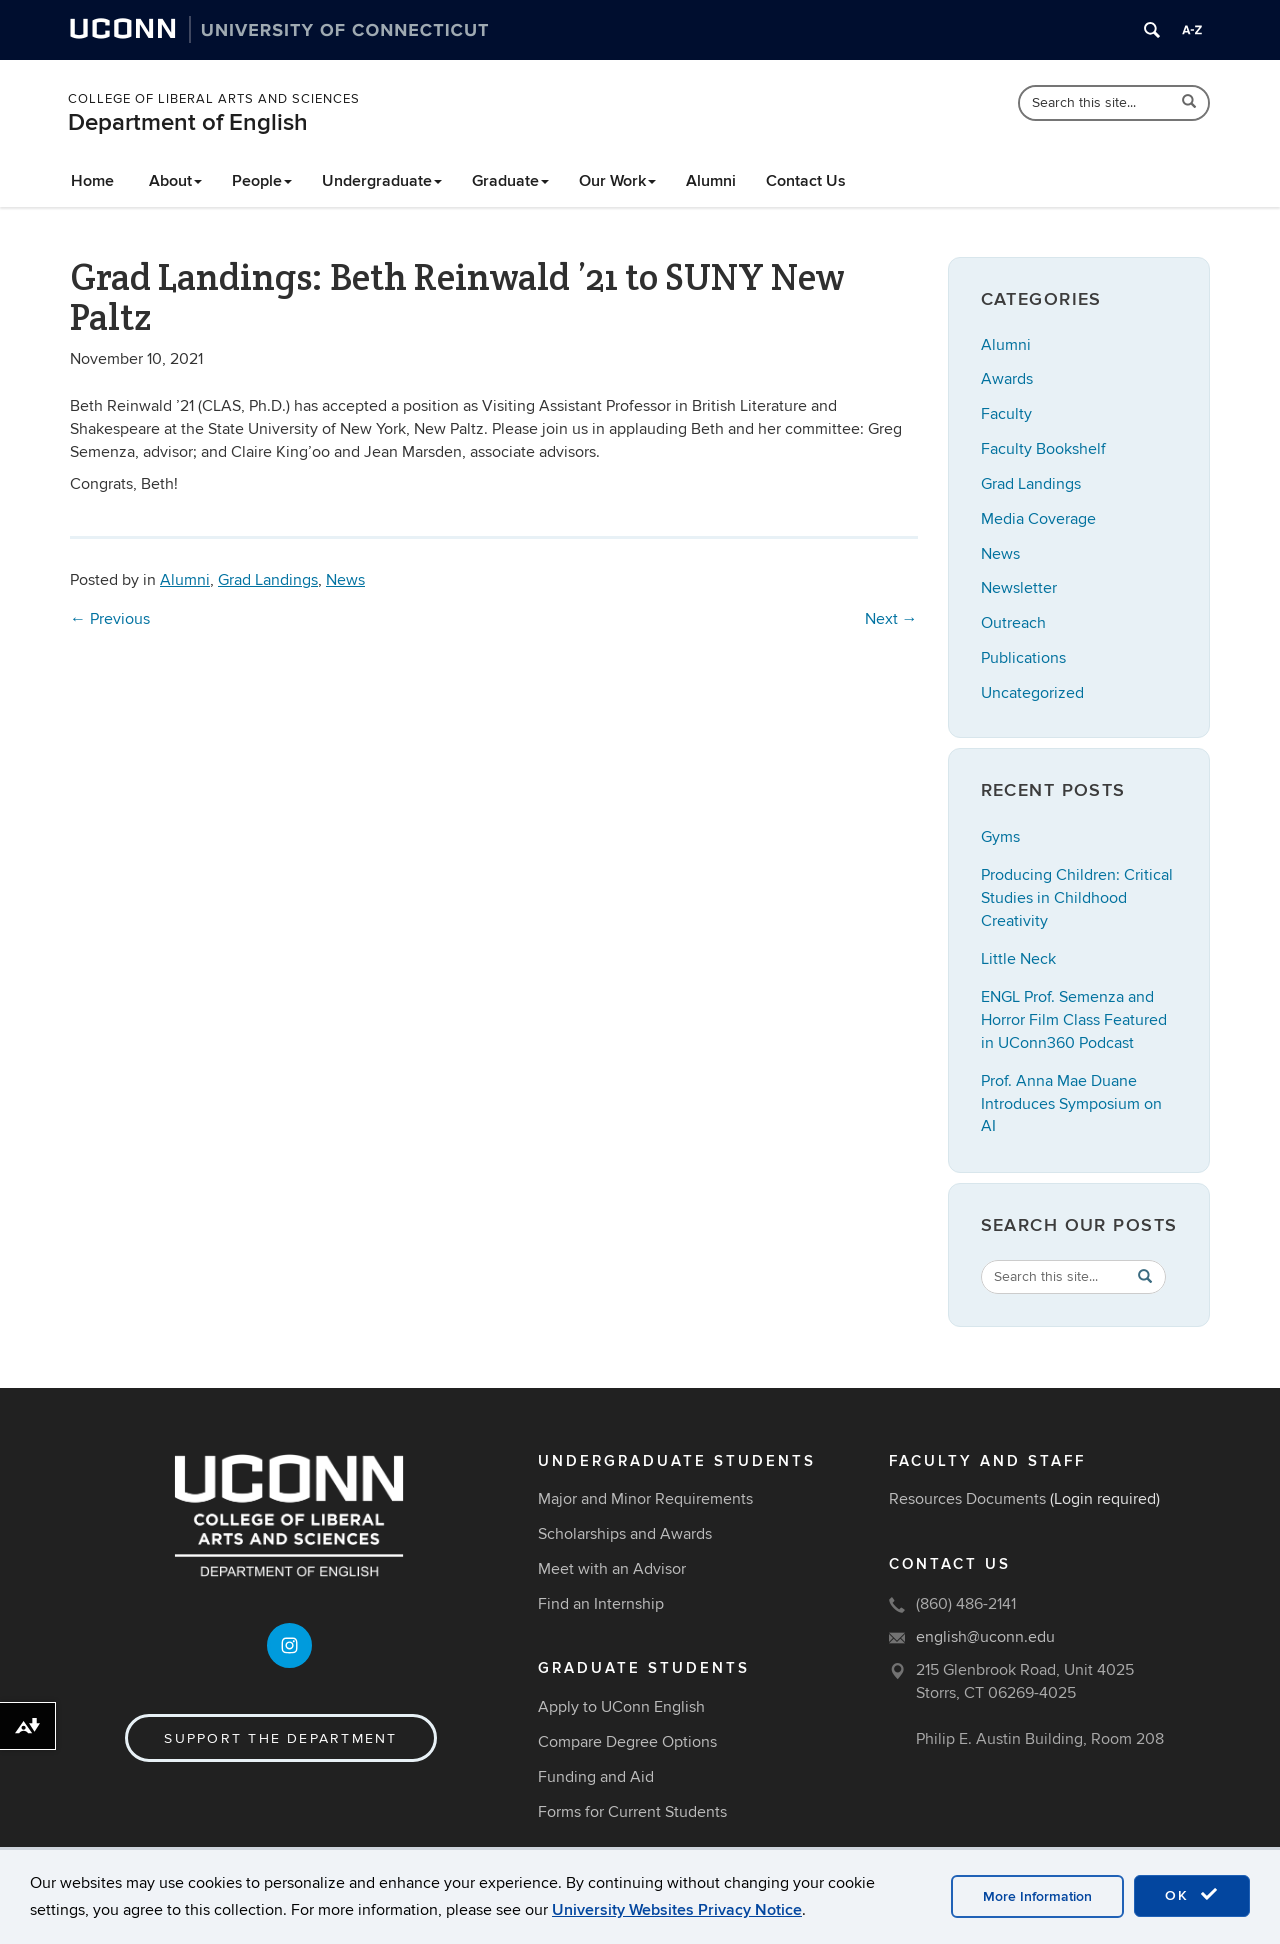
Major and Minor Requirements (645, 1499)
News (345, 580)
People (262, 181)
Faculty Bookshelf (1043, 449)
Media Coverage (1038, 519)
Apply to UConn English (621, 1707)
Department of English (188, 122)
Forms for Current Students (632, 1812)
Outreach (1013, 623)
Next (891, 619)
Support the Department (280, 1738)
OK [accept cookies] (1192, 1895)
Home (92, 181)
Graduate (510, 181)
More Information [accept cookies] (1037, 1896)
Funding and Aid (596, 1777)
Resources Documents (967, 1499)
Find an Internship (601, 1604)
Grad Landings (268, 580)
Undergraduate (382, 181)
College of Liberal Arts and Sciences (214, 99)
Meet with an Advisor (612, 1569)
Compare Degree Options (627, 1742)
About (175, 181)
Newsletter (1019, 588)
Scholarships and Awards (625, 1534)
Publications (1023, 658)
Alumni (711, 181)
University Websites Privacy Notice (677, 1910)
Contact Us (806, 181)
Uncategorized (1032, 693)
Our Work (617, 181)
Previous (110, 619)
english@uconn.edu (985, 1637)
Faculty (1006, 414)
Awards (1007, 379)
